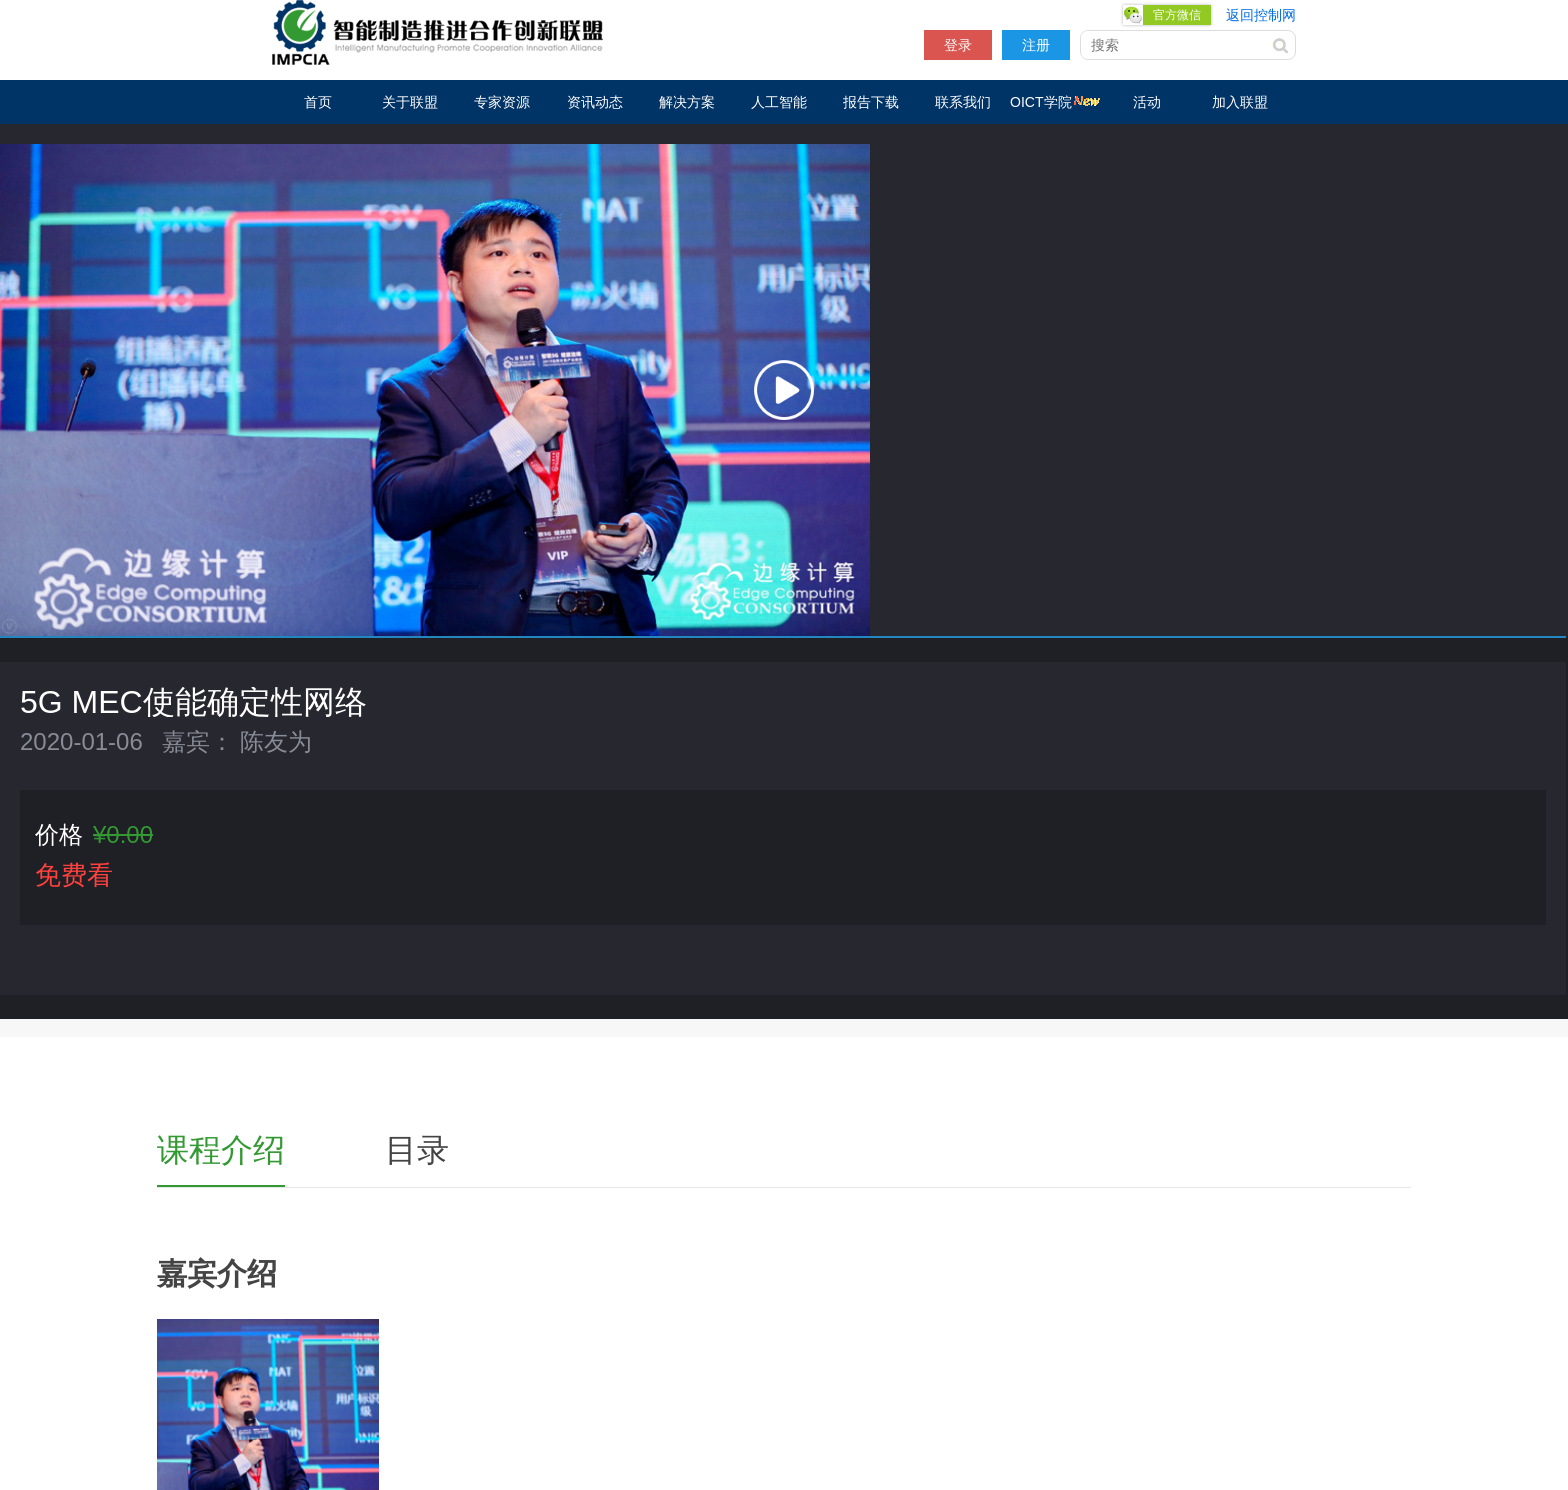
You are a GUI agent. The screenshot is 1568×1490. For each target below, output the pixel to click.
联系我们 (963, 102)
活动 (1147, 102)
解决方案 (687, 102)
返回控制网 (1261, 15)
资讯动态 (595, 102)
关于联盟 (410, 102)
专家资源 (502, 102)
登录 (958, 45)
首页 (318, 102)
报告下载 (871, 102)
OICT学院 (1055, 102)
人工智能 (779, 102)
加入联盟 (1240, 102)
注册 (1036, 45)
